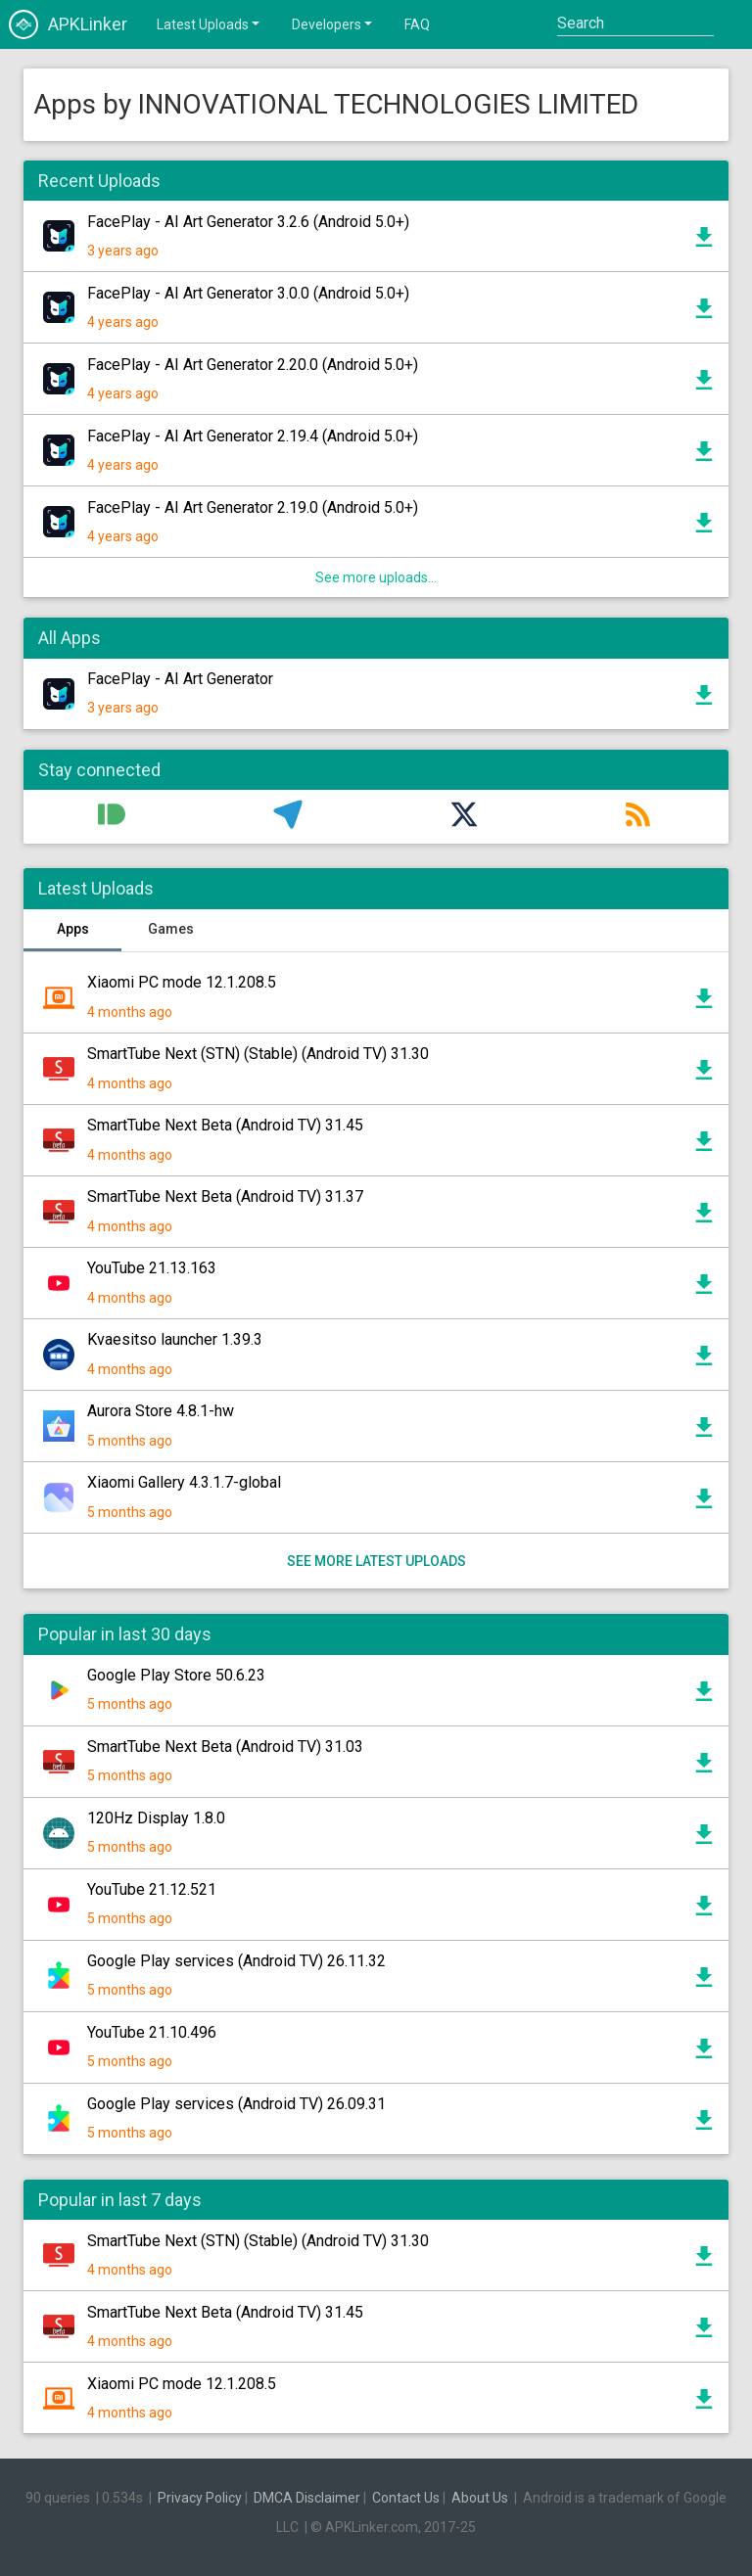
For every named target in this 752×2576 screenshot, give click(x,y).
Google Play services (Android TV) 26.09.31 (236, 2103)
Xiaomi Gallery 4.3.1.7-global (184, 1482)
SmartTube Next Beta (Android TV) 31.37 (225, 1196)
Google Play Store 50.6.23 (176, 1675)
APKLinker (68, 24)
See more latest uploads (376, 1561)
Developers (333, 23)
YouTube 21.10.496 (151, 2032)
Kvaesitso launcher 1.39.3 (174, 1339)
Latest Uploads (209, 23)
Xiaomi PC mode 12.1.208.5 (181, 982)
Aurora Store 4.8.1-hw (160, 1411)
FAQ (417, 24)
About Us (479, 2498)
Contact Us (406, 2498)
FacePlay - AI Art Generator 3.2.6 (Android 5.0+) (248, 221)
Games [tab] (171, 929)
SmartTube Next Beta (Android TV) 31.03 (225, 1746)
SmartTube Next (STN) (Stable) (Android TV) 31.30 (258, 1053)
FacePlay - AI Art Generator (180, 678)
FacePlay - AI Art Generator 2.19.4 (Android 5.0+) (252, 436)
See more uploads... (376, 577)
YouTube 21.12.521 (151, 1889)
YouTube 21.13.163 (151, 1268)
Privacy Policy (200, 2498)
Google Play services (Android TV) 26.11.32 (236, 1961)
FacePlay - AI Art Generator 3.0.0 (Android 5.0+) (248, 293)
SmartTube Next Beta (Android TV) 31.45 (225, 1125)
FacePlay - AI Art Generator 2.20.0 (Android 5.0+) (252, 364)
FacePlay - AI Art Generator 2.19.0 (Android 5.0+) (252, 507)
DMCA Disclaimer (307, 2498)
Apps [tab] (73, 929)
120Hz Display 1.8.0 (156, 1818)
